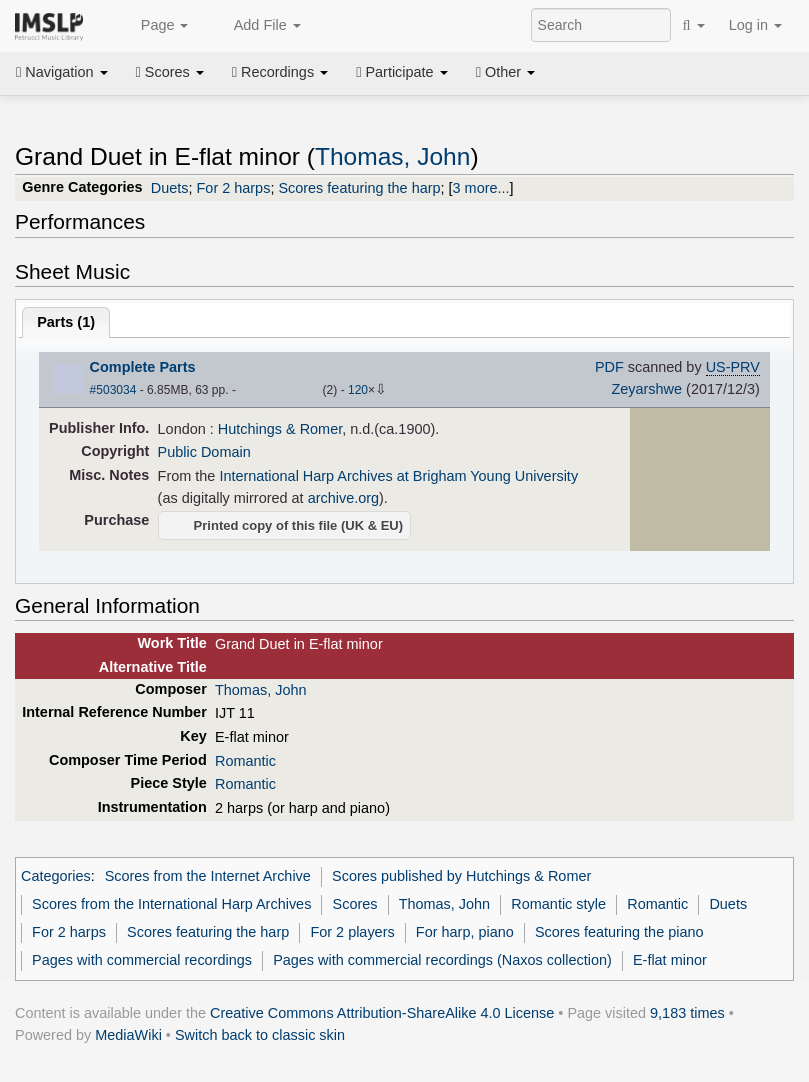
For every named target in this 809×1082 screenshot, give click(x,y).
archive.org (343, 498)
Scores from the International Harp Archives (171, 904)
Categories (56, 876)
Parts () (66, 322)
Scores (170, 72)
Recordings (280, 72)
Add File (256, 26)
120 (358, 390)
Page (154, 26)
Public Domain (204, 452)
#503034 (113, 390)
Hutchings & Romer (280, 429)
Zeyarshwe (646, 389)
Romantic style (558, 904)
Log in (755, 25)
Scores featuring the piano (619, 932)
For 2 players (352, 932)
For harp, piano (465, 932)
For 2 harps (234, 188)
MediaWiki (128, 1035)
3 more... (481, 188)
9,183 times (687, 1013)
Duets (170, 188)
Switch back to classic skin (260, 1035)
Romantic (245, 761)
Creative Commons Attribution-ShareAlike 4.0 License (382, 1013)
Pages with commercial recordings (142, 960)
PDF (609, 367)
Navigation (62, 72)
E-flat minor (670, 960)
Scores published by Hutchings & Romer (461, 876)
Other (505, 72)
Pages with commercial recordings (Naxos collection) (442, 960)
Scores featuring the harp (359, 188)
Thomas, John (392, 156)
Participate (402, 72)
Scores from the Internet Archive (208, 876)
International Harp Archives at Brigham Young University (398, 476)
